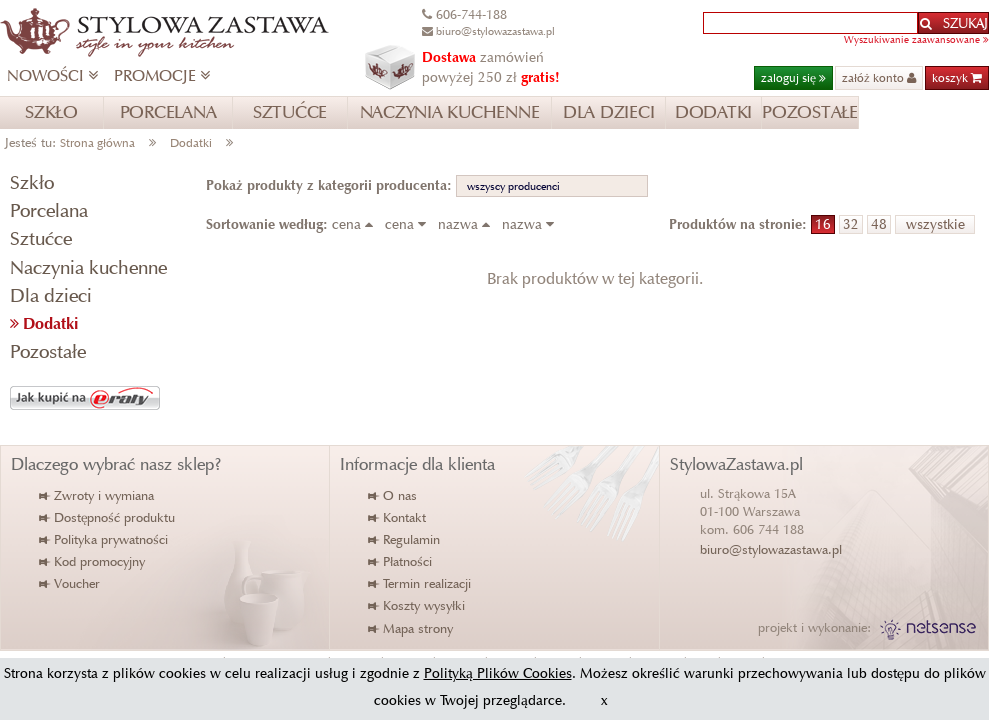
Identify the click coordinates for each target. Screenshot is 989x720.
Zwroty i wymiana (97, 495)
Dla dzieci (51, 295)
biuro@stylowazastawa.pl (771, 549)
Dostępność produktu (108, 517)
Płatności (401, 561)
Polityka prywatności (104, 539)
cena (356, 224)
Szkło (32, 182)
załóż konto (879, 77)
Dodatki (191, 142)
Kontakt (398, 517)
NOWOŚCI (52, 75)
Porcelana (49, 210)
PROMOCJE (162, 75)
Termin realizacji (420, 583)
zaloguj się (793, 77)
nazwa (468, 224)
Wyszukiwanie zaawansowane (916, 39)
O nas (393, 495)
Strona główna (97, 142)
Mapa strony (411, 628)
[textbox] (810, 23)
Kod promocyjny (93, 561)
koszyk (957, 77)
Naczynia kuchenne (88, 267)
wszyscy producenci (513, 186)
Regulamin (405, 539)
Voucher (70, 583)
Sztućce (41, 238)
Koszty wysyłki (417, 605)
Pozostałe (48, 351)
